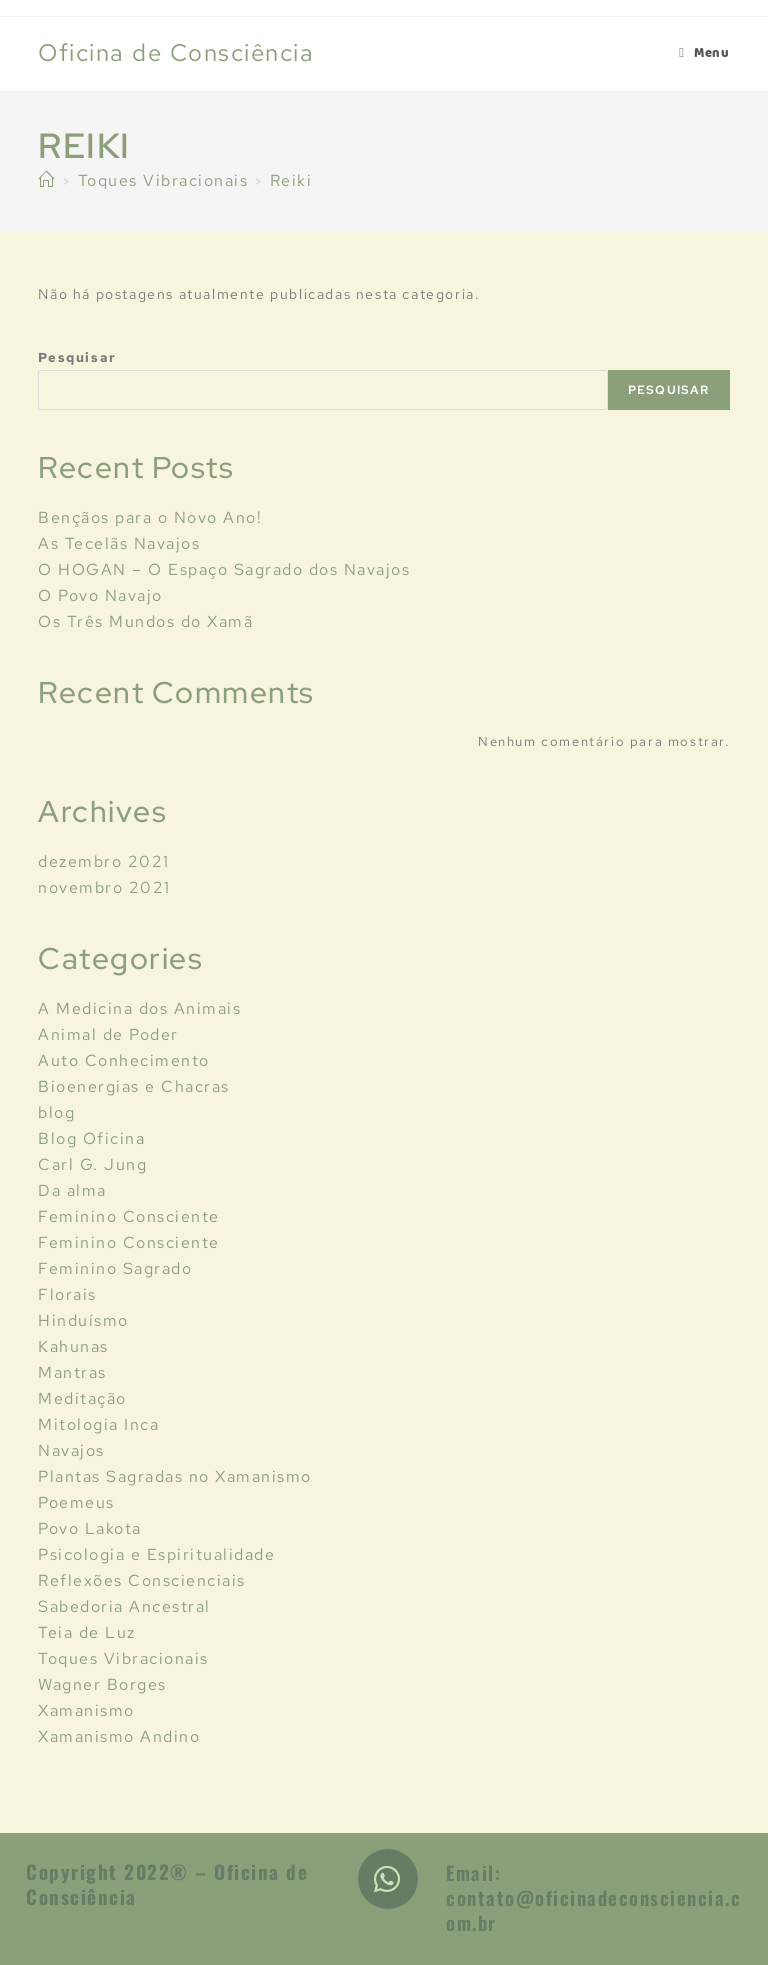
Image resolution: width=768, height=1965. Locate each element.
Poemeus (76, 1502)
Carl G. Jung (92, 1164)
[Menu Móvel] (704, 54)
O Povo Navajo (100, 595)
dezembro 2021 (104, 861)
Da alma (72, 1190)
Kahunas (73, 1346)
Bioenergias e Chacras (134, 1086)
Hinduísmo (83, 1320)
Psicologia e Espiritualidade (156, 1554)
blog (56, 1112)
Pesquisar (77, 357)
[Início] (47, 180)
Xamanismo (86, 1710)
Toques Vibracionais (123, 1658)
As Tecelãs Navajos (119, 543)
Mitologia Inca (98, 1424)
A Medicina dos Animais (139, 1008)
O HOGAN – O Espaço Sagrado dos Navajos (224, 569)
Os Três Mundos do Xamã (145, 621)
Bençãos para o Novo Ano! (150, 517)
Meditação (82, 1398)
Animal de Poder (108, 1034)
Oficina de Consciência (176, 52)
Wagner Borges (102, 1684)
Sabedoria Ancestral (124, 1606)
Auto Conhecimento (124, 1060)
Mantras (72, 1372)
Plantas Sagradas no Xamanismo (175, 1476)
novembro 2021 (104, 887)
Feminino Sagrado (115, 1268)
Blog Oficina (91, 1138)
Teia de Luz (87, 1632)
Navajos (71, 1450)
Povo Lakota (90, 1528)
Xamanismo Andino (119, 1736)
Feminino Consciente (129, 1216)
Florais (67, 1294)
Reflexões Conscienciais (142, 1580)
